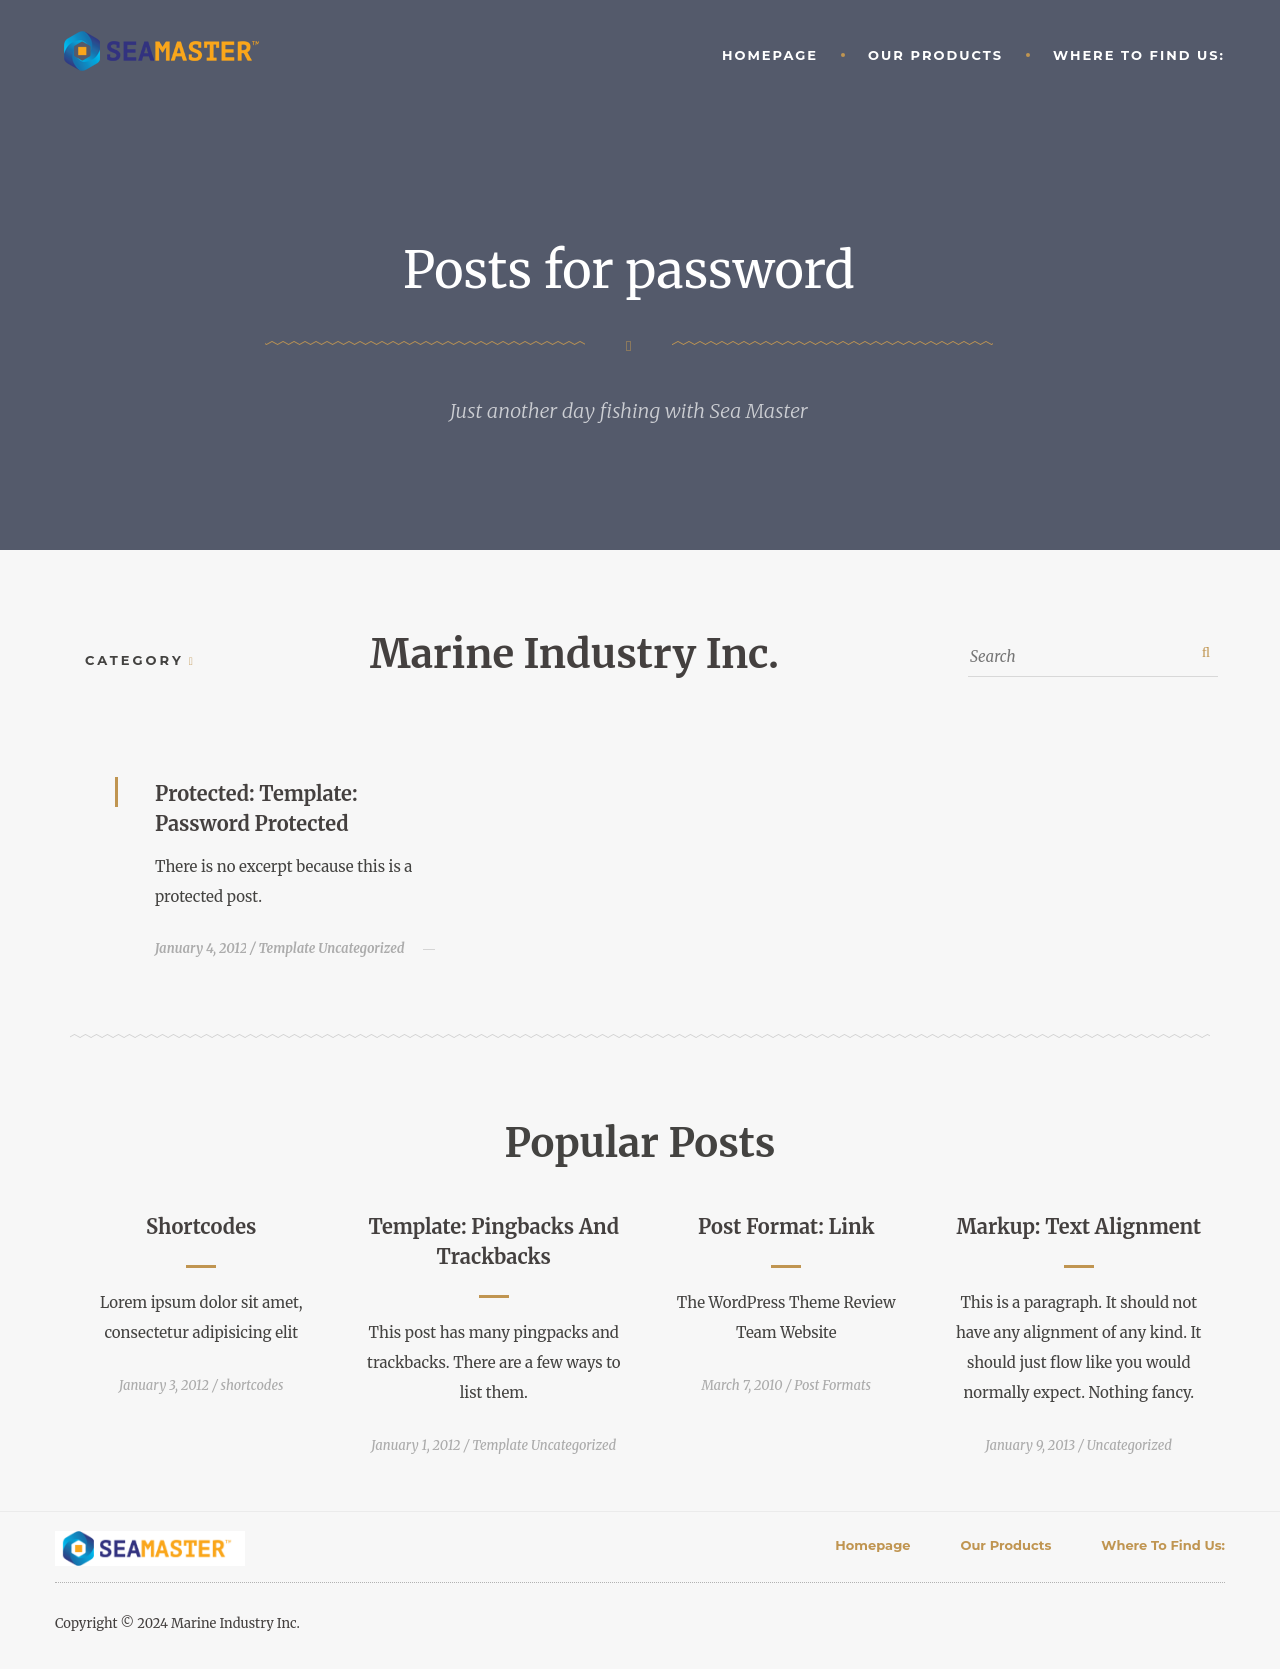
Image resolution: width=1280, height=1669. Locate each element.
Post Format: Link (786, 1226)
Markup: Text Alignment (1079, 1226)
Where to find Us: (1139, 55)
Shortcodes (201, 1226)
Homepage (770, 55)
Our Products (935, 55)
